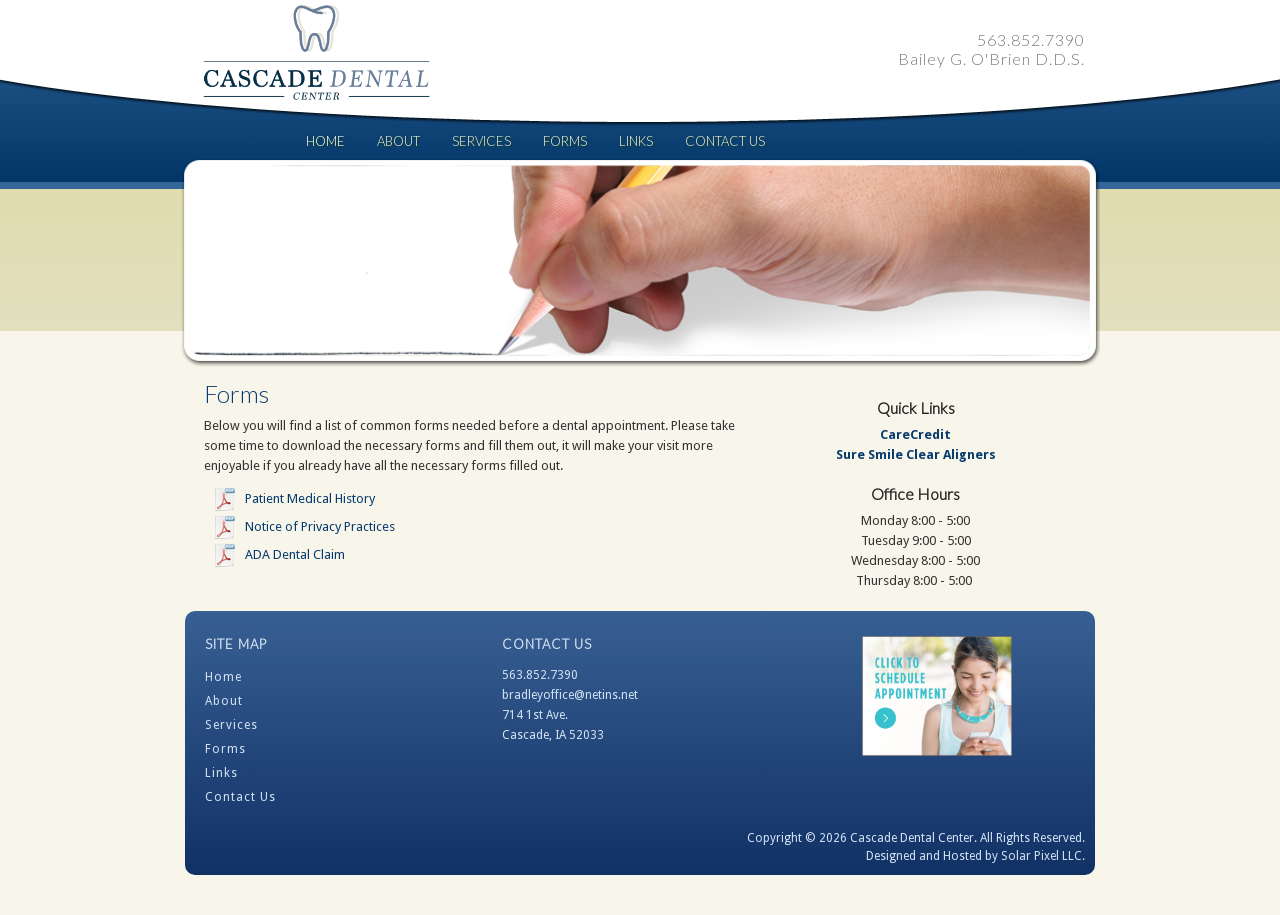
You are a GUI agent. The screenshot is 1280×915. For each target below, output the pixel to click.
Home (325, 141)
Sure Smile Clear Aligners (916, 454)
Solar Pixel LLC (1041, 856)
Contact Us (725, 141)
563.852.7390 (540, 675)
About (398, 141)
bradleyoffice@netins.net (570, 695)
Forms (565, 141)
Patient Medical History (310, 498)
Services (481, 141)
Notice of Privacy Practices (320, 526)
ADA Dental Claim (295, 554)
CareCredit (915, 434)
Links (636, 141)
